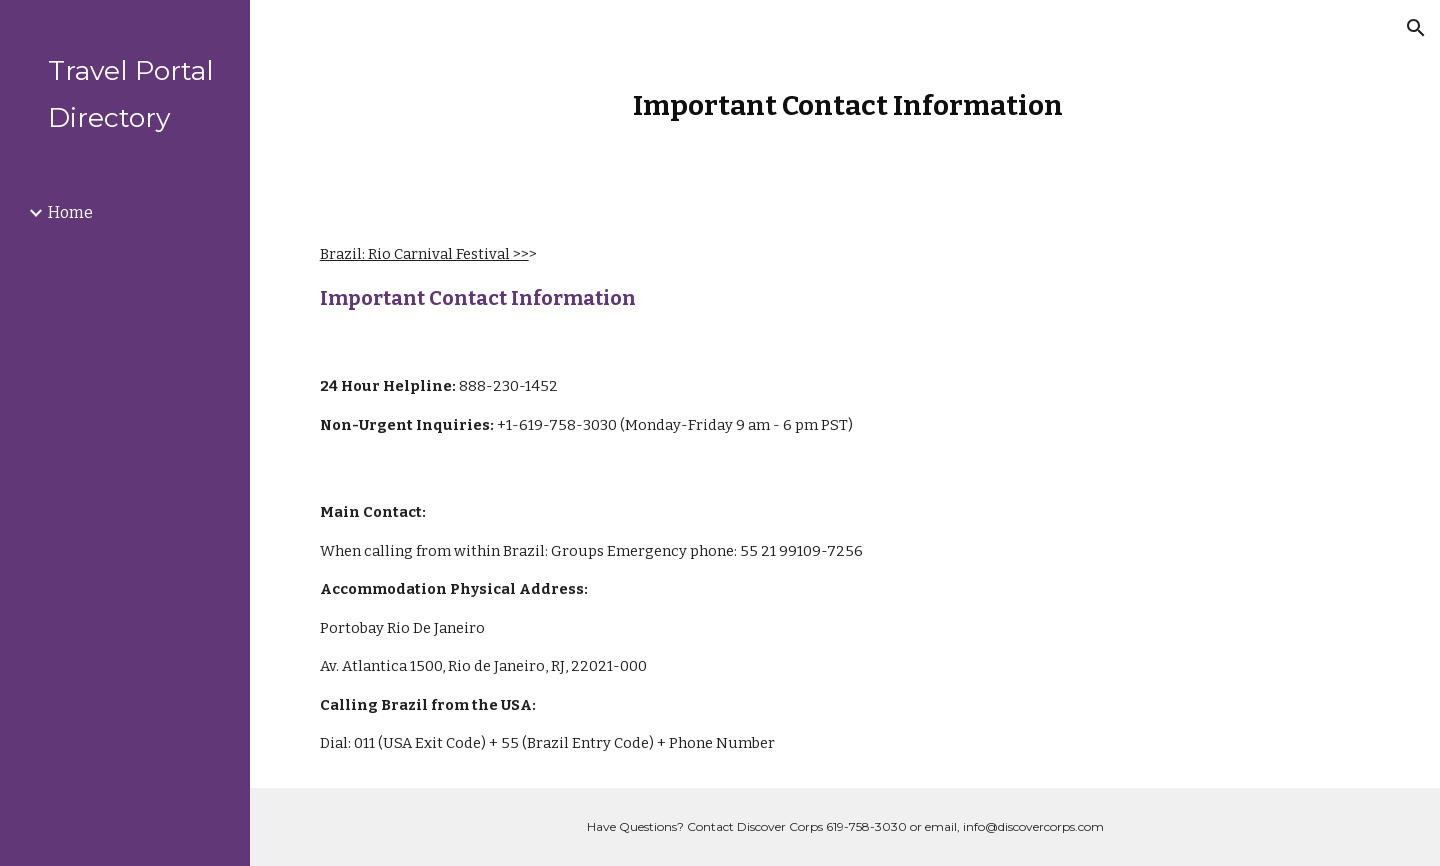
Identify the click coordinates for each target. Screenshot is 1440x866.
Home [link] (70, 212)
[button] (1416, 28)
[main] (845, 105)
